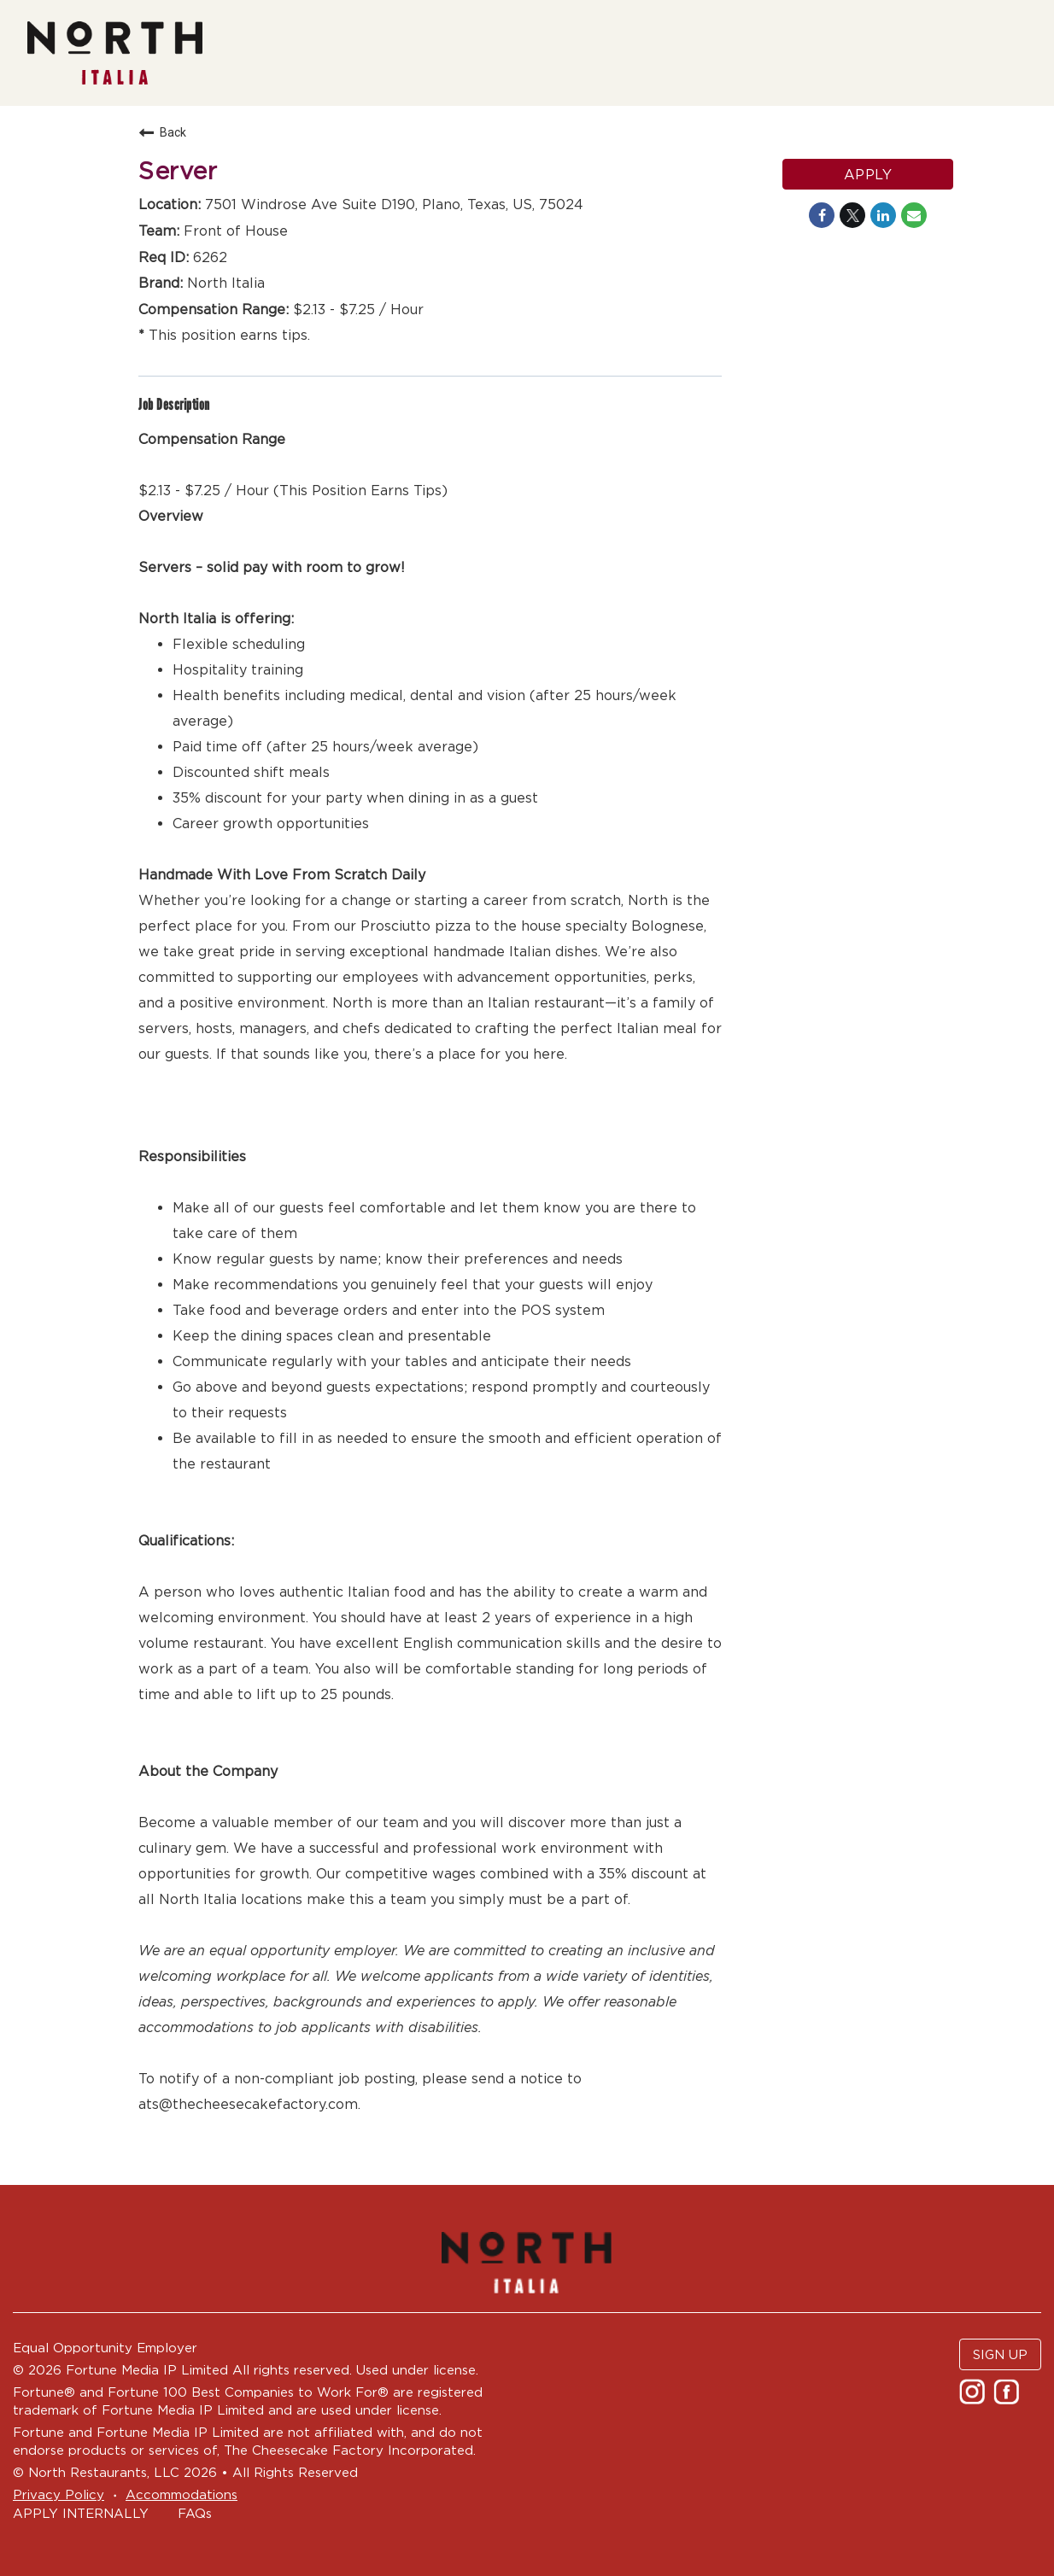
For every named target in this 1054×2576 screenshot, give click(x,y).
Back (162, 132)
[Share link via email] (914, 215)
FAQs (195, 2513)
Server (177, 171)
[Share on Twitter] (852, 215)
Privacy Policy (58, 2494)
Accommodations (181, 2494)
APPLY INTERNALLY (81, 2513)
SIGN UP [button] (1000, 2354)
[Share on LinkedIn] (883, 215)
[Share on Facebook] (821, 215)
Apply (868, 174)
